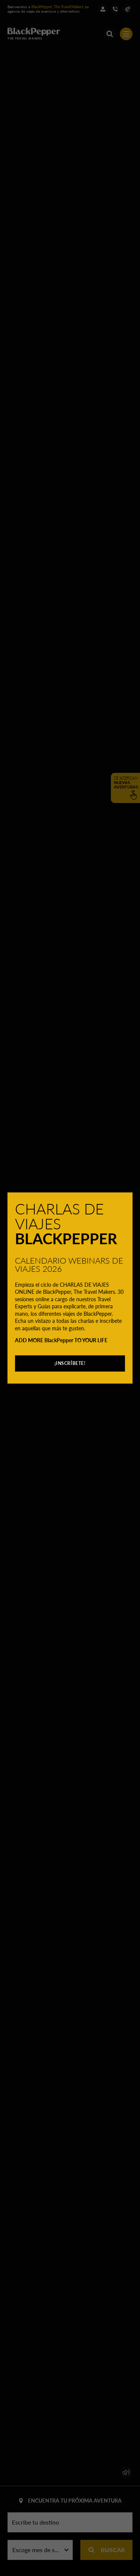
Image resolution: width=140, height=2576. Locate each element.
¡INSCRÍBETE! (70, 1363)
